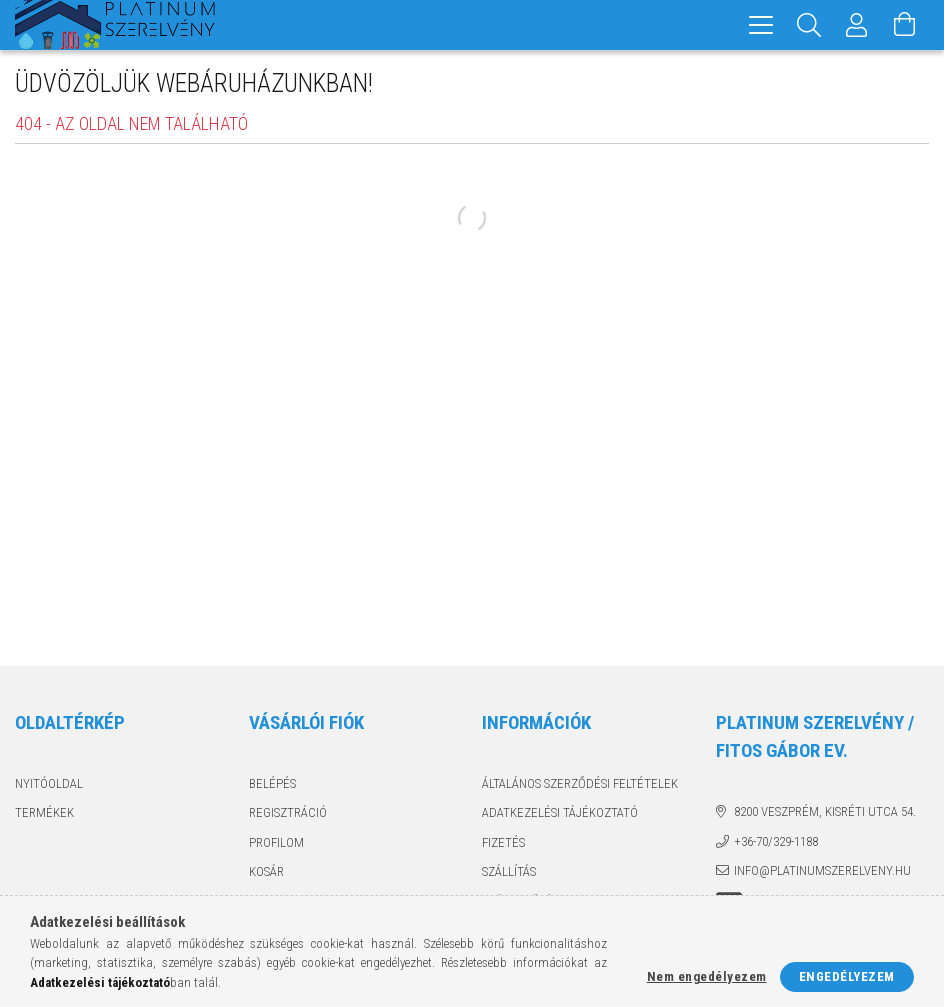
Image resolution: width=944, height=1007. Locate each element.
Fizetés (503, 842)
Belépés (272, 783)
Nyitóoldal (49, 783)
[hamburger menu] (761, 25)
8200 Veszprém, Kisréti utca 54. (825, 811)
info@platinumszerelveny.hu (822, 870)
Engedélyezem (847, 976)
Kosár (266, 871)
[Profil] (857, 25)
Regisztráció (288, 812)
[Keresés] (809, 25)
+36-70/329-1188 (776, 841)
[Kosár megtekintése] (905, 25)
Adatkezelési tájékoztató (560, 812)
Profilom (276, 842)
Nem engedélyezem (707, 976)
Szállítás (509, 871)
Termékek (44, 812)
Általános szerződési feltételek (580, 783)
